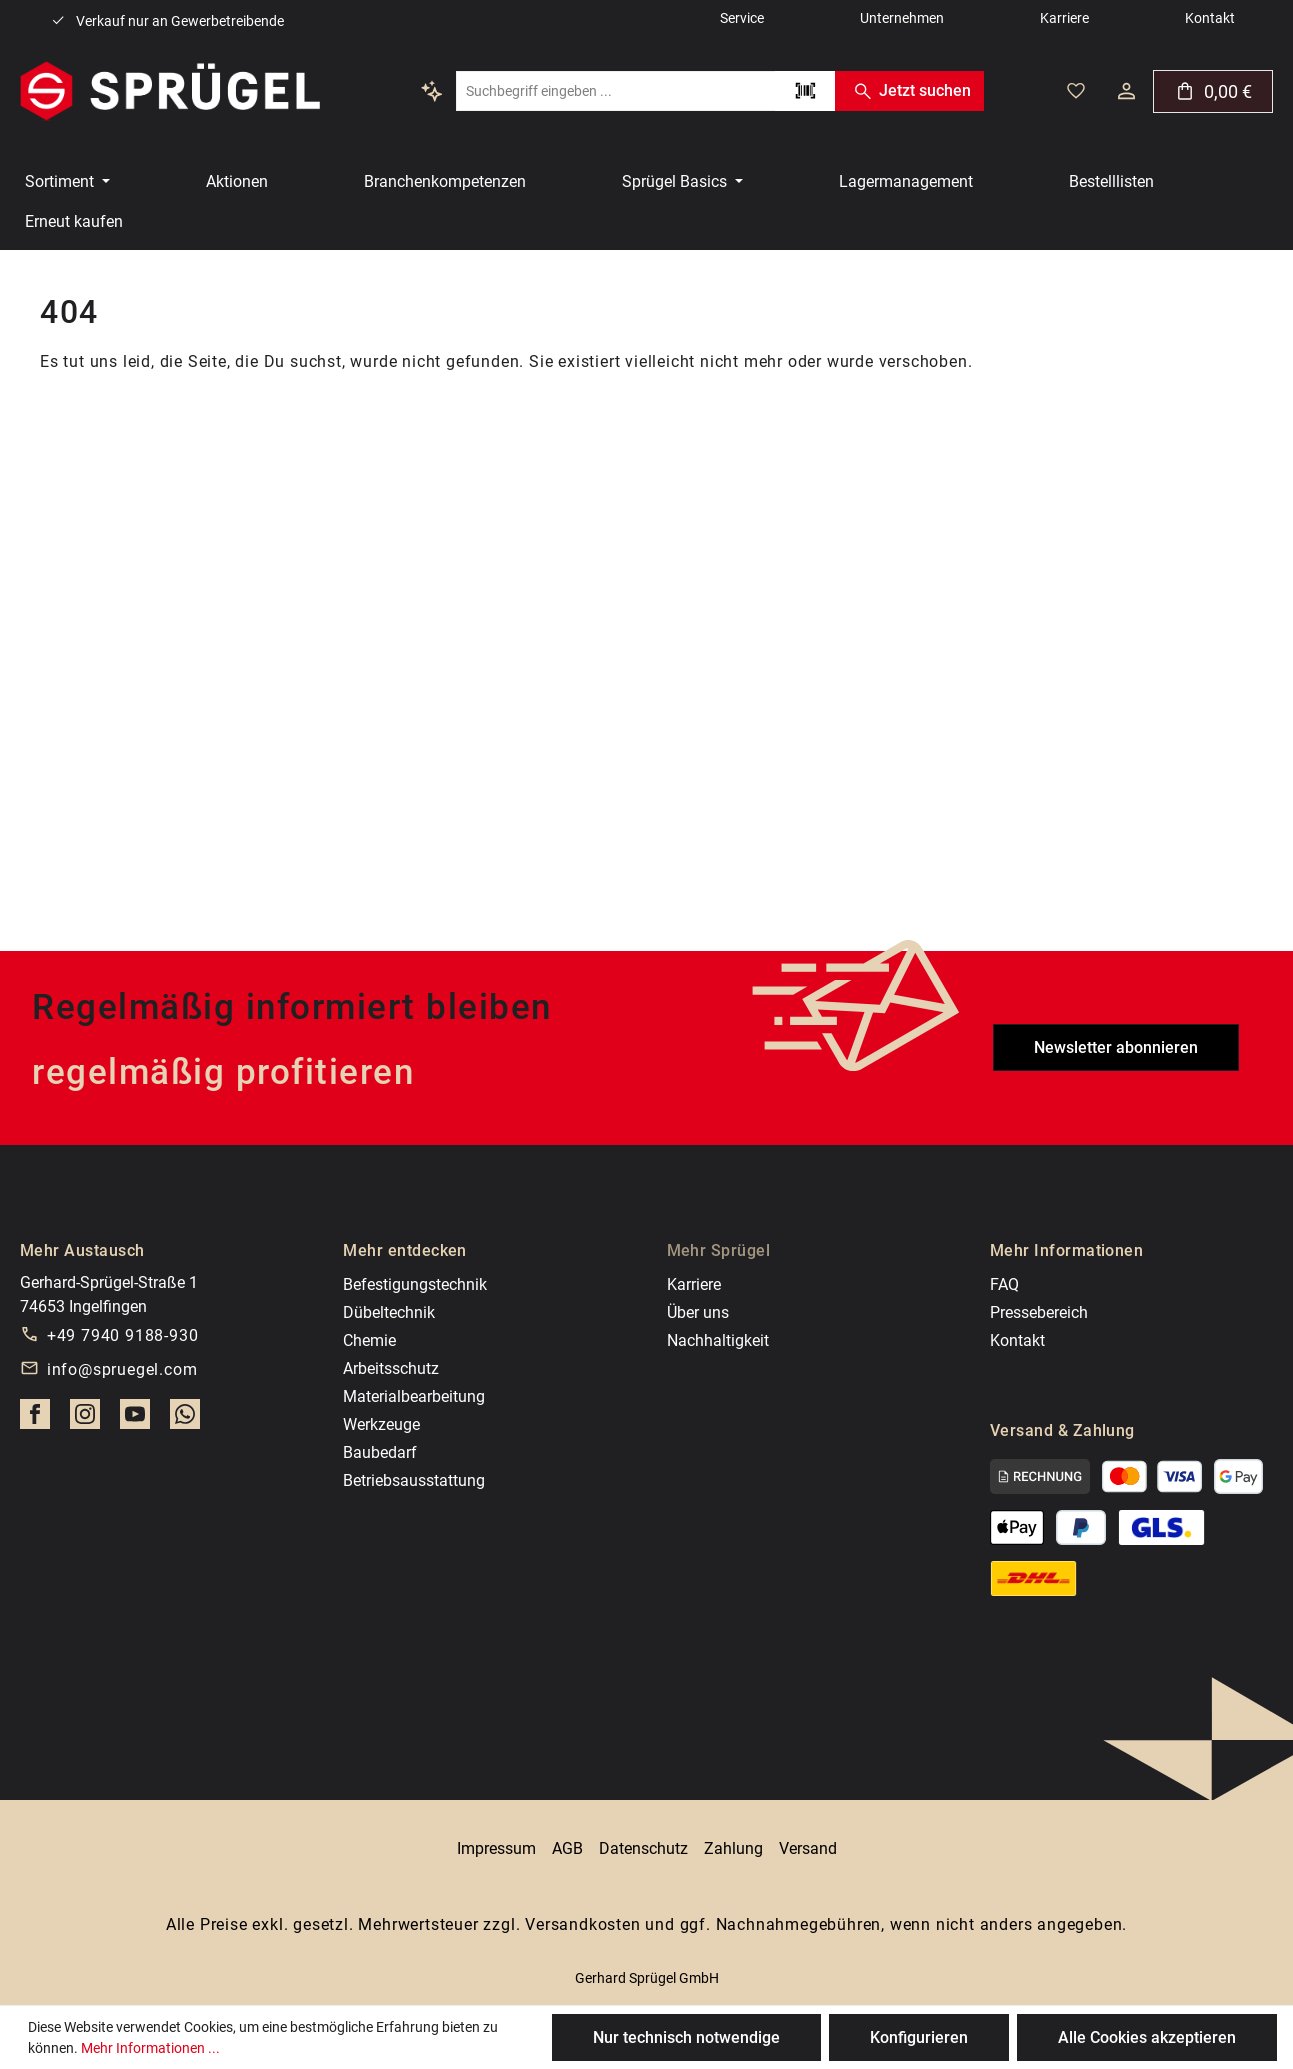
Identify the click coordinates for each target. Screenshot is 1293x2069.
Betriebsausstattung (414, 1480)
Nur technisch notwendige (686, 2037)
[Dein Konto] (1126, 91)
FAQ (1004, 1284)
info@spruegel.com (122, 1369)
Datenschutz (643, 1848)
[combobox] (615, 91)
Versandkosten (582, 1924)
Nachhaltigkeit (718, 1340)
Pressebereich (1039, 1312)
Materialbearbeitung (414, 1396)
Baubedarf (380, 1452)
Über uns (698, 1312)
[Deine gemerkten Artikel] (1076, 91)
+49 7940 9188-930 (123, 1335)
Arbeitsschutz (391, 1368)
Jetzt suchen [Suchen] (909, 91)
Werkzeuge (381, 1424)
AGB (567, 1848)
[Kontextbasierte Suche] (432, 91)
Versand (808, 1848)
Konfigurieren (919, 2037)
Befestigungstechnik (415, 1284)
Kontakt (1017, 1340)
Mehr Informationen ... (150, 2048)
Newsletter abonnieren (1116, 1047)
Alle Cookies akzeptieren (1147, 2037)
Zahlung (733, 1848)
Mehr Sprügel (719, 1250)
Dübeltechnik (389, 1312)
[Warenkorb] (1213, 91)
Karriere (694, 1284)
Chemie (369, 1340)
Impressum (496, 1848)
